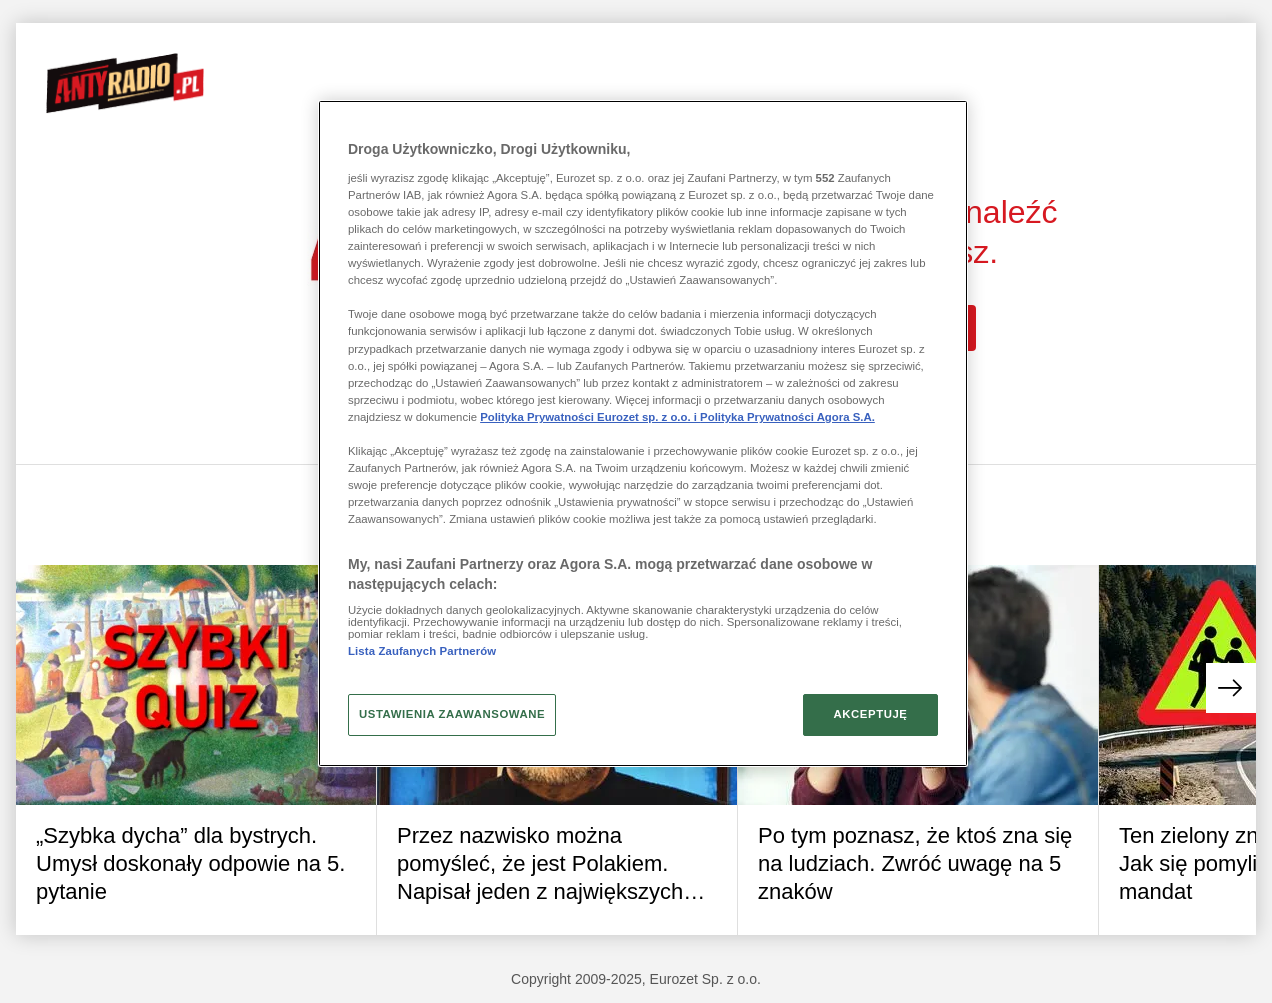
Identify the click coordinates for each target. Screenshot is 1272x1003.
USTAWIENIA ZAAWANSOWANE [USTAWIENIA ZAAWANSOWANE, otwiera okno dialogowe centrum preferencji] (452, 714)
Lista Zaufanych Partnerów (422, 651)
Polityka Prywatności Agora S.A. (787, 417)
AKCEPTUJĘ (870, 714)
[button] (1231, 688)
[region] (643, 433)
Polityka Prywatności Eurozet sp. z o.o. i (590, 417)
